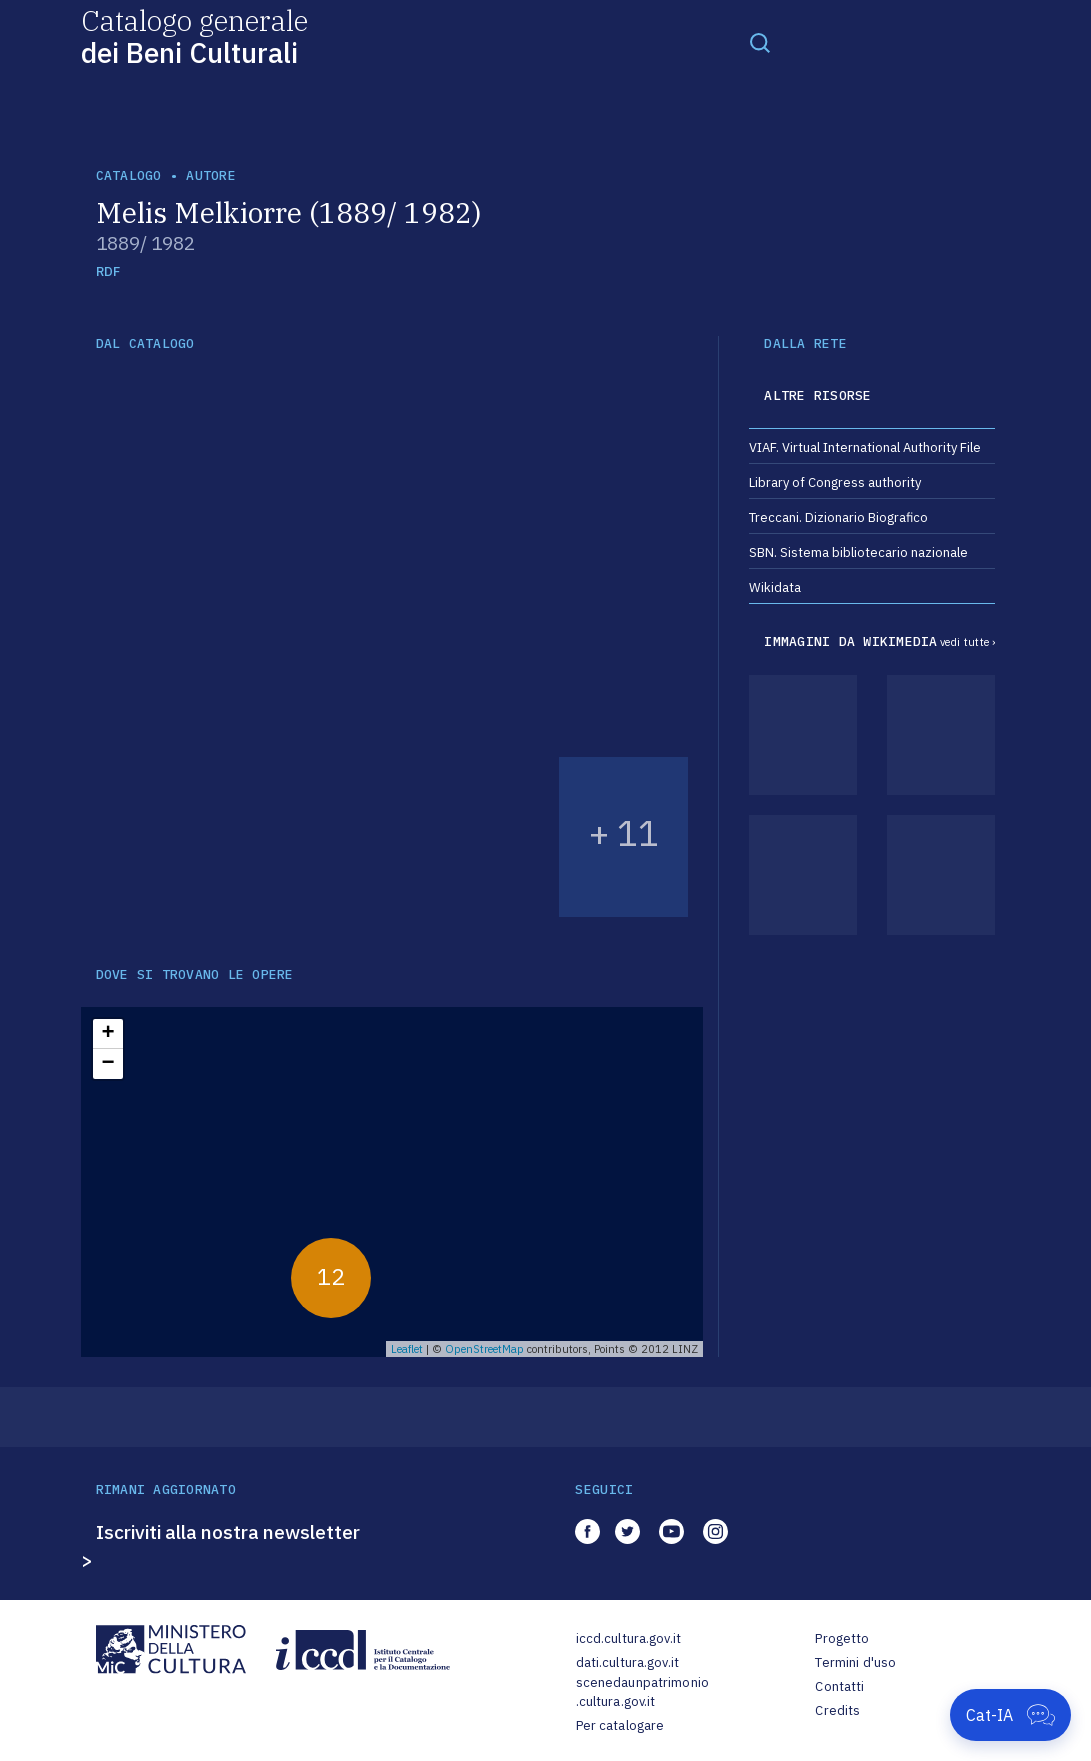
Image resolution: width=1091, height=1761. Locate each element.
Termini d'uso (855, 1662)
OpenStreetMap (484, 1349)
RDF (108, 271)
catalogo (129, 175)
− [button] (107, 1064)
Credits (837, 1710)
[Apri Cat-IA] (1010, 1715)
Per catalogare (620, 1725)
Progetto (842, 1638)
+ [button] (107, 1034)
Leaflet (407, 1349)
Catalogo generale (194, 35)
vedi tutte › (968, 642)
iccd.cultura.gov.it (628, 1638)
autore (211, 175)
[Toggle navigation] (760, 42)
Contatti (839, 1686)
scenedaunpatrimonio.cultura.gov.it (642, 1692)
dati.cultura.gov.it (627, 1662)
